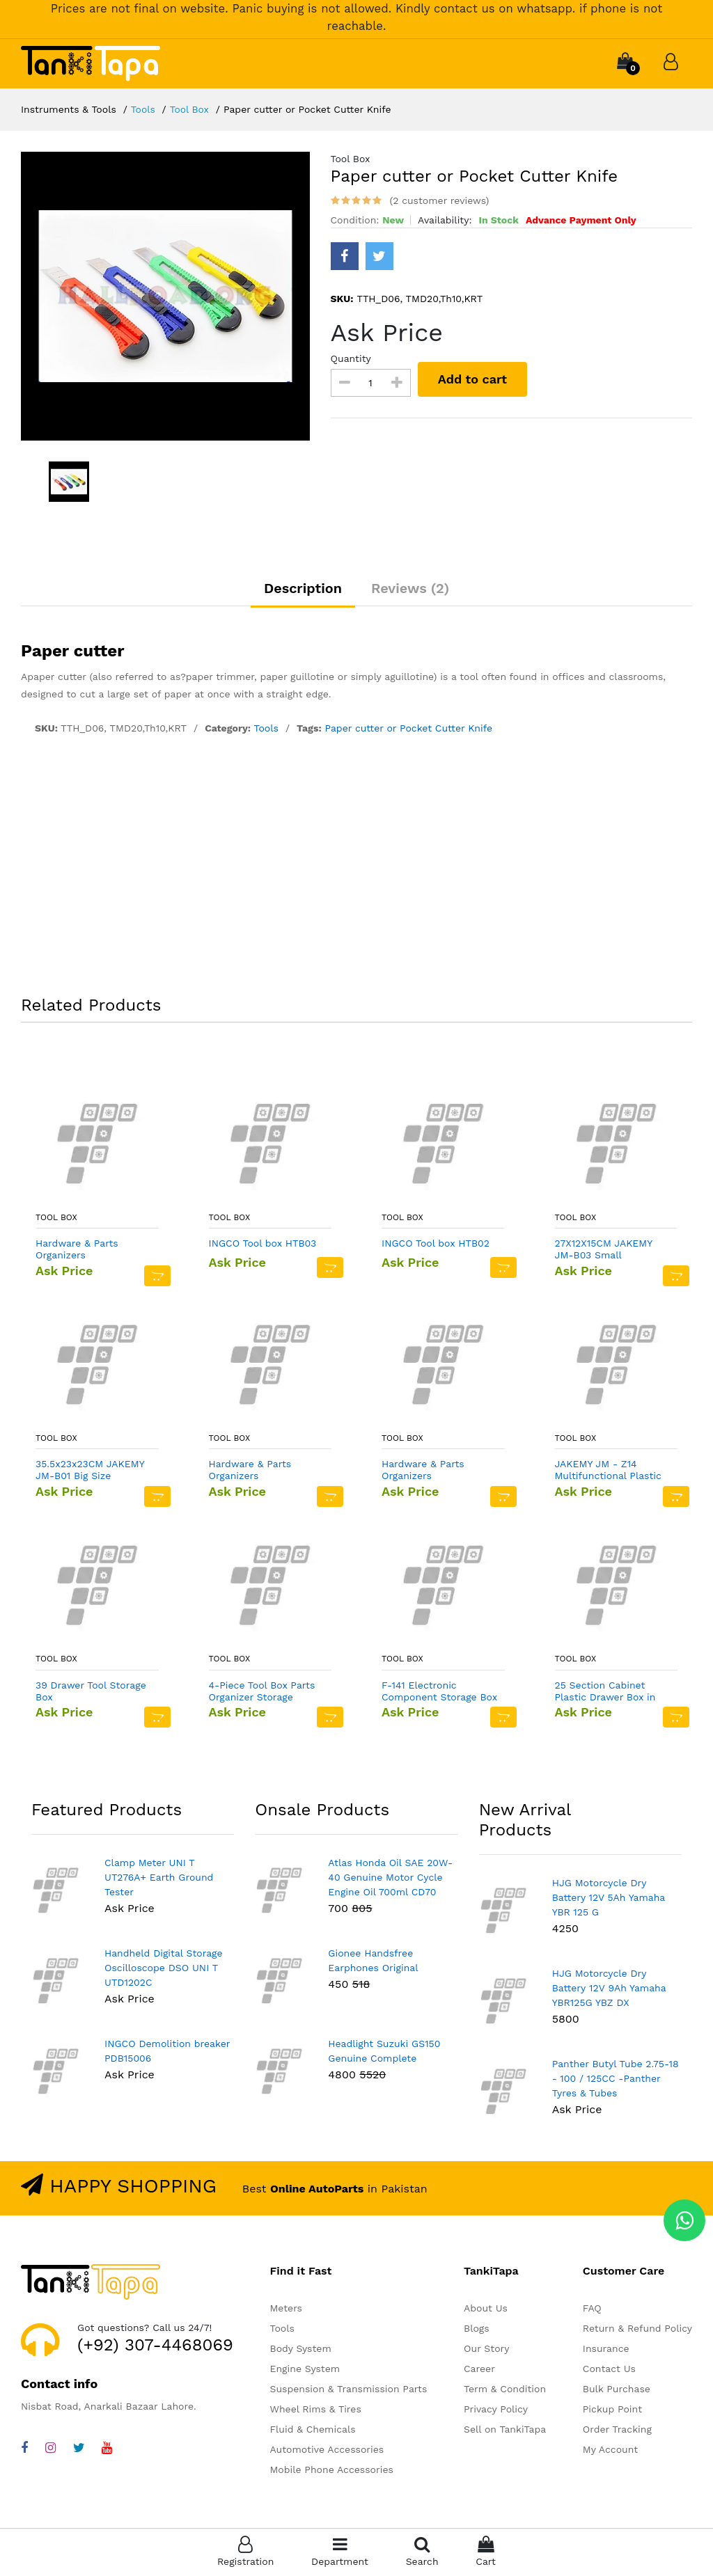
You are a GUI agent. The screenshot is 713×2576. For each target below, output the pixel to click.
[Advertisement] (356, 869)
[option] (165, 296)
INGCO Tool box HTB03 (263, 1244)
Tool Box (190, 109)
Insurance (606, 2349)
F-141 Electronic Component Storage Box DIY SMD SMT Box (439, 1692)
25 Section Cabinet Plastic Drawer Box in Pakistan (605, 1692)
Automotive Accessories (326, 2450)
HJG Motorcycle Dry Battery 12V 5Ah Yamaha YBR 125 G (608, 1898)
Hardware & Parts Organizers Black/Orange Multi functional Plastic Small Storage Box (92, 1251)
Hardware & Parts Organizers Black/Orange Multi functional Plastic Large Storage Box (438, 1471)
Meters (285, 2309)
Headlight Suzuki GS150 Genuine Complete (384, 2051)
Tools (143, 109)
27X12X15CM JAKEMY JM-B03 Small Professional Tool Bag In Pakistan (611, 1251)
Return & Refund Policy (637, 2329)
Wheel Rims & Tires (315, 2410)
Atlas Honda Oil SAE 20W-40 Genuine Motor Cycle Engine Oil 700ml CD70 (390, 1878)
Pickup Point (612, 2410)
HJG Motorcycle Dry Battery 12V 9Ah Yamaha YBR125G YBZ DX (609, 1988)
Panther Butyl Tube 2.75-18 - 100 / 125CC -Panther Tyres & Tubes (615, 2079)
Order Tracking (617, 2430)
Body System (300, 2349)
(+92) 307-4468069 (155, 2346)
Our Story (486, 2349)
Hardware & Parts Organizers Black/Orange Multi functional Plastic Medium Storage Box (258, 1471)
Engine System (304, 2370)
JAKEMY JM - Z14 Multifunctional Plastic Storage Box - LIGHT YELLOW (608, 1471)
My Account (610, 2450)
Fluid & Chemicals (312, 2430)
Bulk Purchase (616, 2390)
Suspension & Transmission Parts (348, 2390)
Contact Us (609, 2370)
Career (479, 2370)
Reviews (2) (411, 588)
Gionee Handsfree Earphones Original (373, 1961)
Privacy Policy (496, 2410)
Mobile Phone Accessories (331, 2470)
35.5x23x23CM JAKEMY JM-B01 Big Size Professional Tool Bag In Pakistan (92, 1471)
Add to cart (473, 379)
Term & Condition (505, 2390)
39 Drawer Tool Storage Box (91, 1691)
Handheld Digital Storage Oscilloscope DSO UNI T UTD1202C (163, 1968)
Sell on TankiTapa (505, 2430)
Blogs (476, 2329)
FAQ (592, 2309)
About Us (486, 2309)
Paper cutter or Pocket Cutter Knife (408, 729)
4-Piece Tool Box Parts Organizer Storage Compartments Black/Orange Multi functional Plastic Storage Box (262, 1692)
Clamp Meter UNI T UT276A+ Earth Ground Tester (158, 1878)
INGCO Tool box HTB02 (435, 1244)
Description (302, 588)
